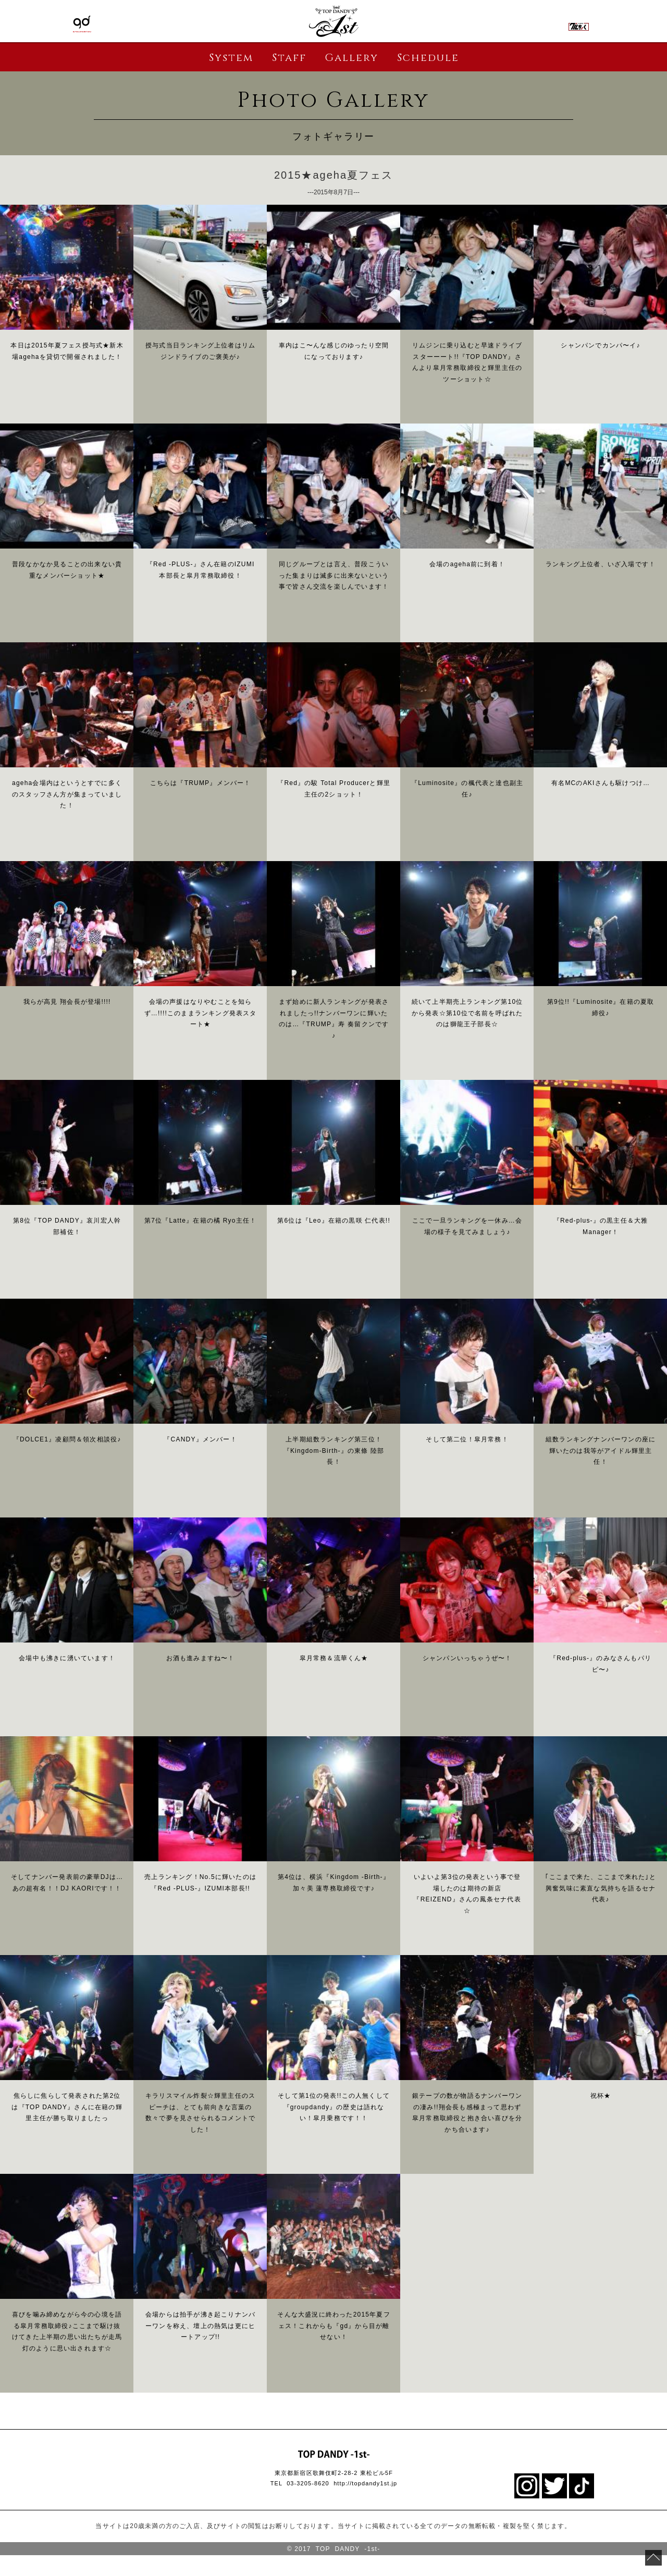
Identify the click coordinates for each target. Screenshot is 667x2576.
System (231, 58)
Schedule (428, 58)
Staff (289, 58)
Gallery (351, 58)
